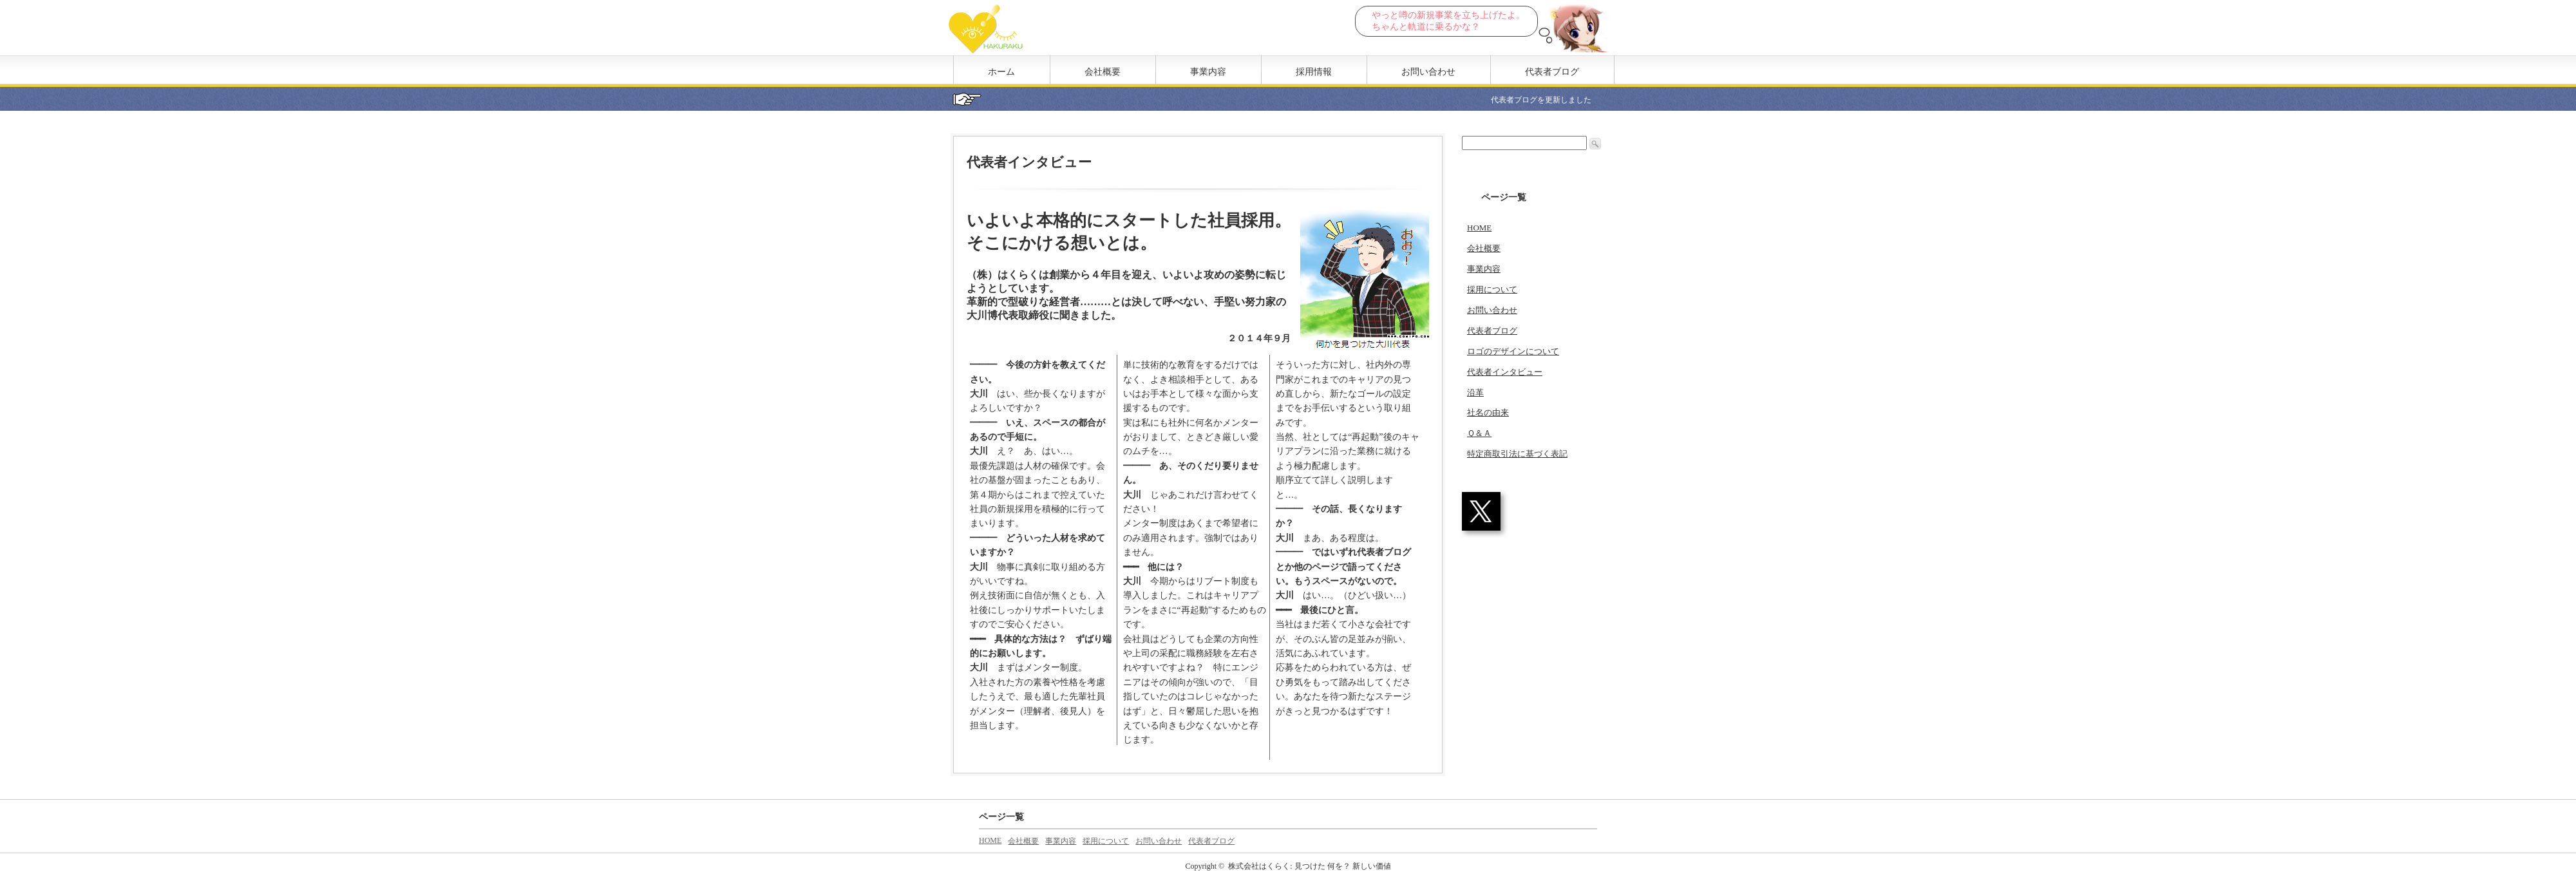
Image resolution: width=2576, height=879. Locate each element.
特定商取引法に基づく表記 (1517, 453)
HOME (1479, 227)
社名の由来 (1488, 412)
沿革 (1475, 392)
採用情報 (1314, 72)
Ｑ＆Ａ (1479, 433)
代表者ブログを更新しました (1554, 99)
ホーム (1001, 72)
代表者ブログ (1552, 72)
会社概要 (1102, 72)
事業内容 (1208, 72)
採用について (1492, 289)
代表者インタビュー (1504, 372)
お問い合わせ (1428, 72)
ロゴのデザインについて (1513, 351)
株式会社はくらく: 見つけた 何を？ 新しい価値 (1309, 866)
